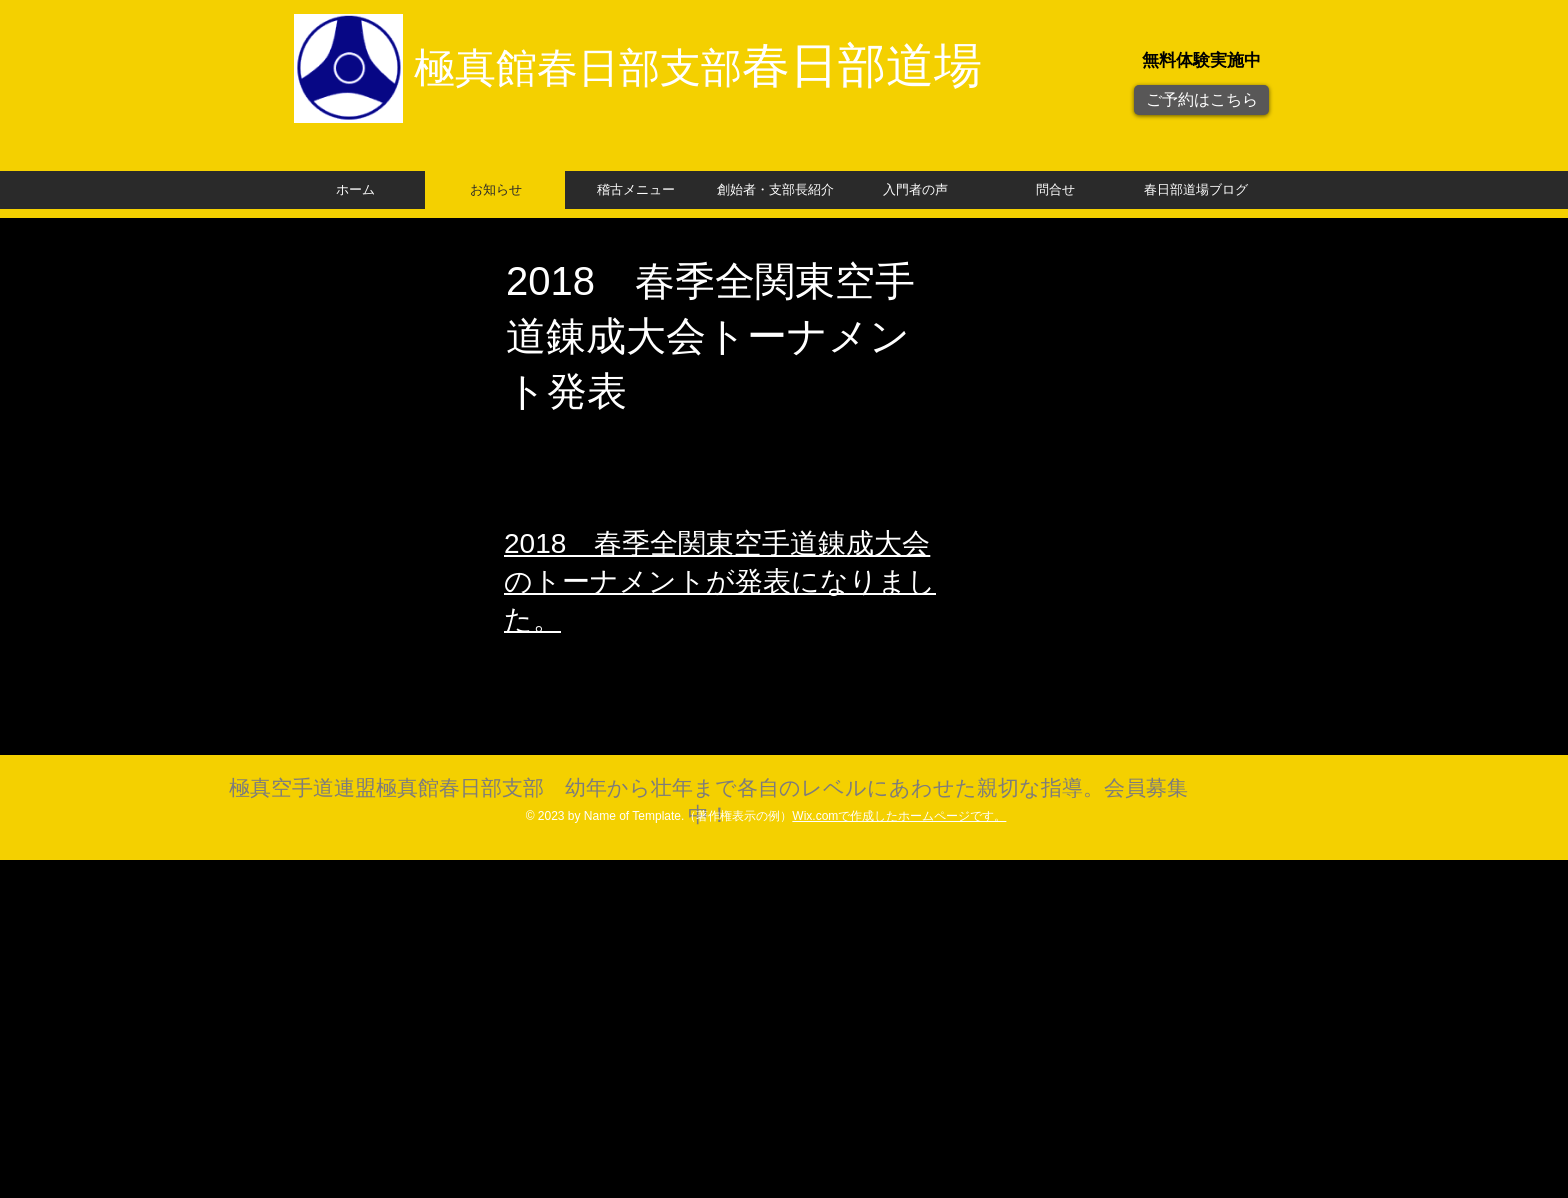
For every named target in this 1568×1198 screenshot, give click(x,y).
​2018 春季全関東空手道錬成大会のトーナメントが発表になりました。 (720, 581)
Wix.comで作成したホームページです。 (899, 816)
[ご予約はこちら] (1201, 100)
